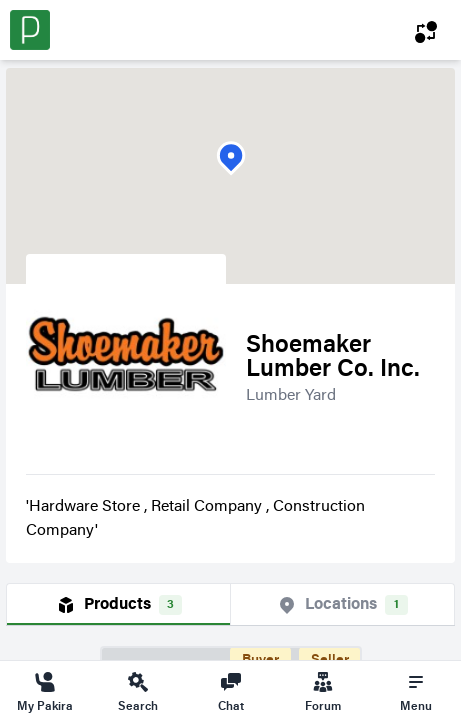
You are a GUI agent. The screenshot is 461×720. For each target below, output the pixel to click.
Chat (231, 691)
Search (138, 691)
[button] (231, 158)
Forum (323, 691)
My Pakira (45, 691)
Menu (416, 691)
